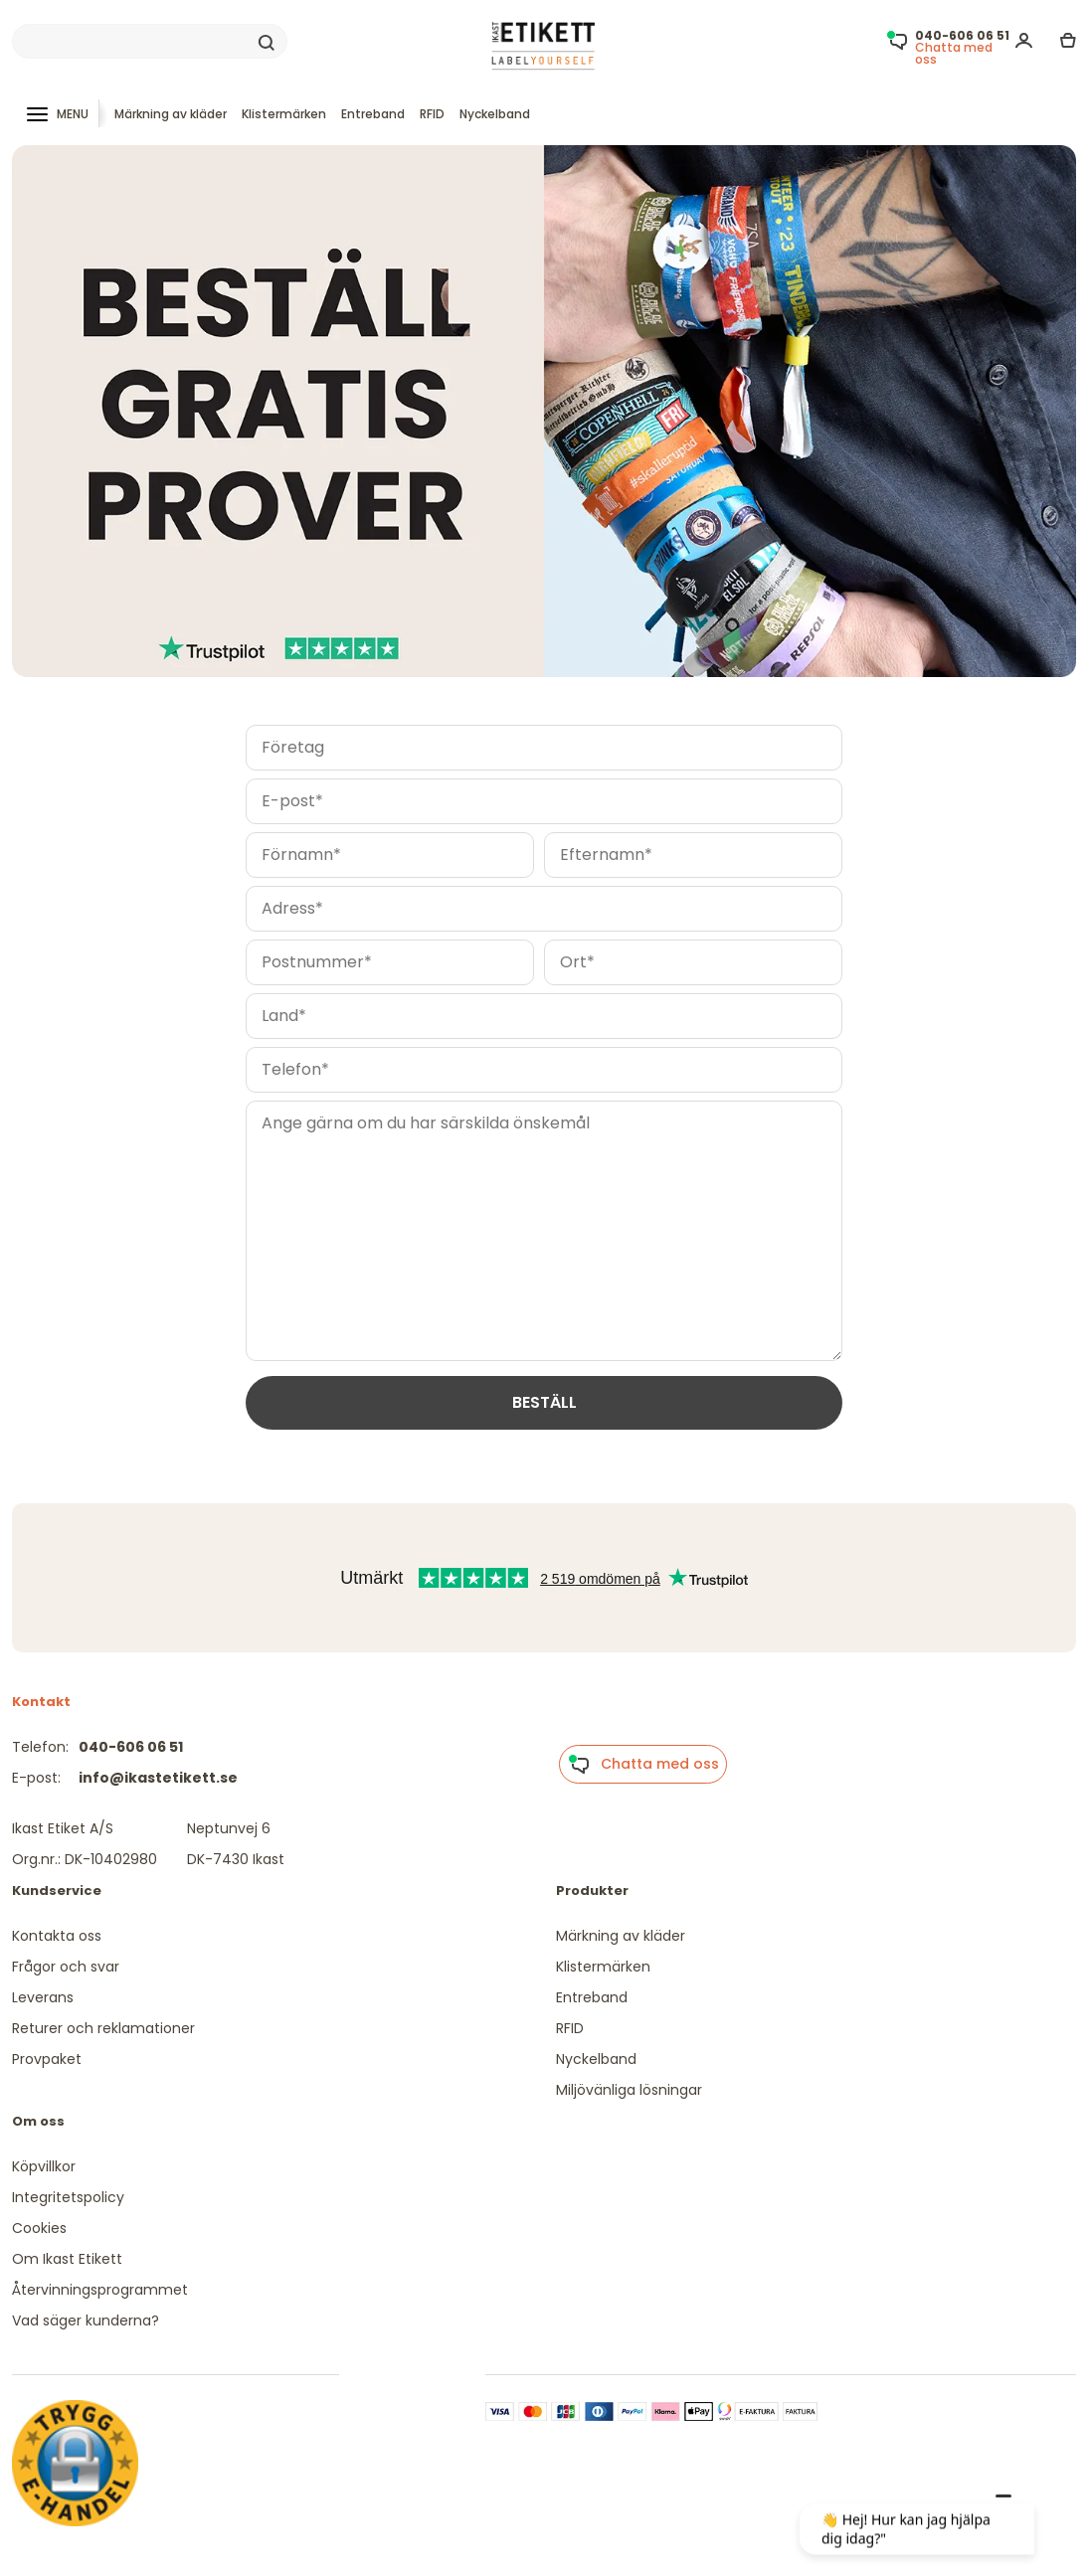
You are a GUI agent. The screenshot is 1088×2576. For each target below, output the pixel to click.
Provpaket (47, 2059)
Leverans (43, 1997)
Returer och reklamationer (103, 2028)
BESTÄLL (544, 1402)
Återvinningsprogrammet (100, 2290)
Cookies (39, 2228)
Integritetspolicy (68, 2197)
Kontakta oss (56, 1936)
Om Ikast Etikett (67, 2259)
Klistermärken (284, 113)
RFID (432, 113)
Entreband (373, 113)
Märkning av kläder (170, 113)
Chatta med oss (643, 1765)
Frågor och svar (65, 1966)
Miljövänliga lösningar (629, 2090)
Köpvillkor (44, 2166)
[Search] (149, 42)
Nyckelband (494, 113)
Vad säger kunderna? (85, 2320)
